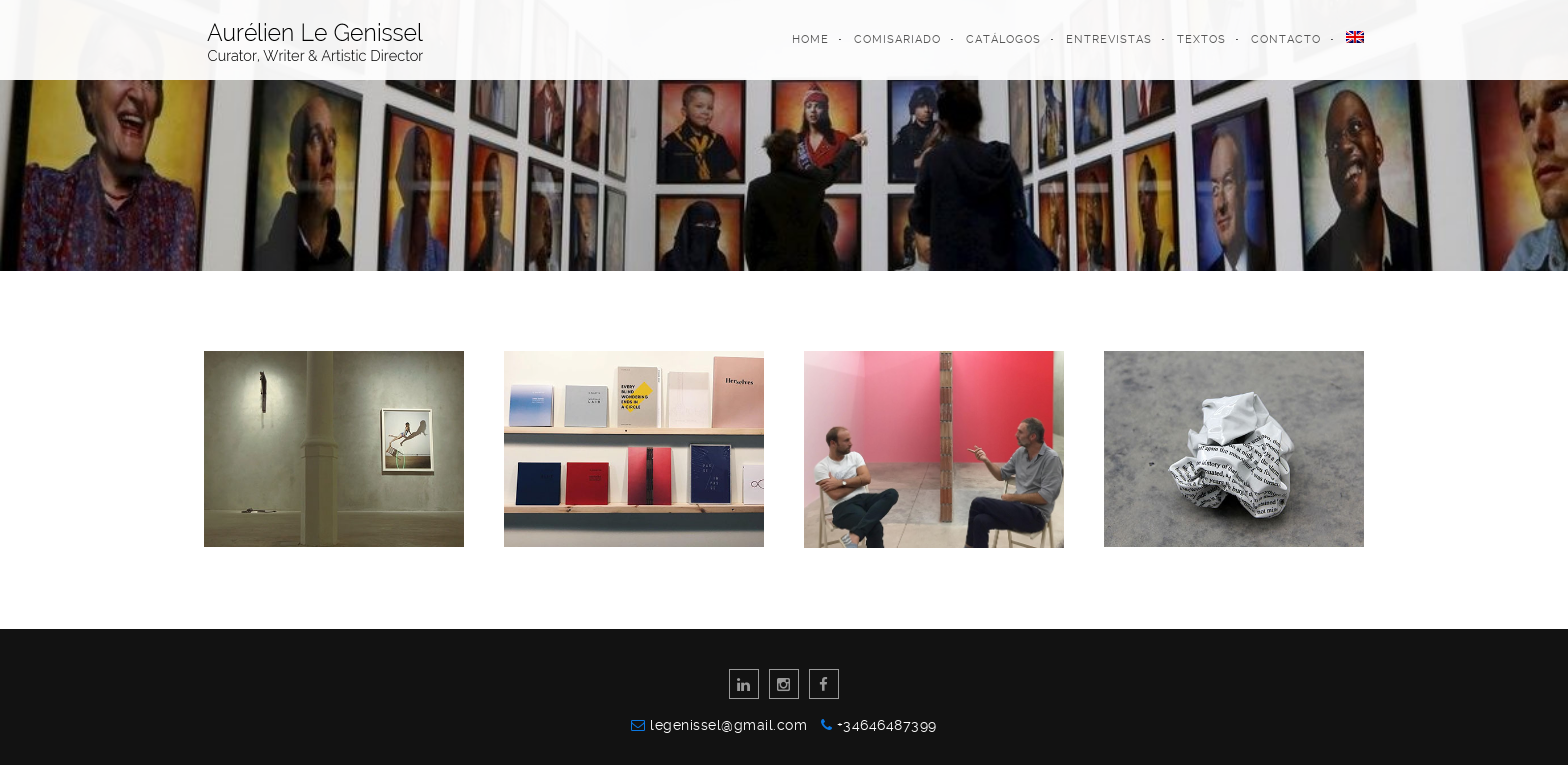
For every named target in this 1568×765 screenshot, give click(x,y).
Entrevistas (1109, 39)
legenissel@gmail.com (733, 725)
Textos (1201, 39)
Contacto (1286, 39)
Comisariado (897, 39)
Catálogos (1003, 39)
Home (810, 39)
